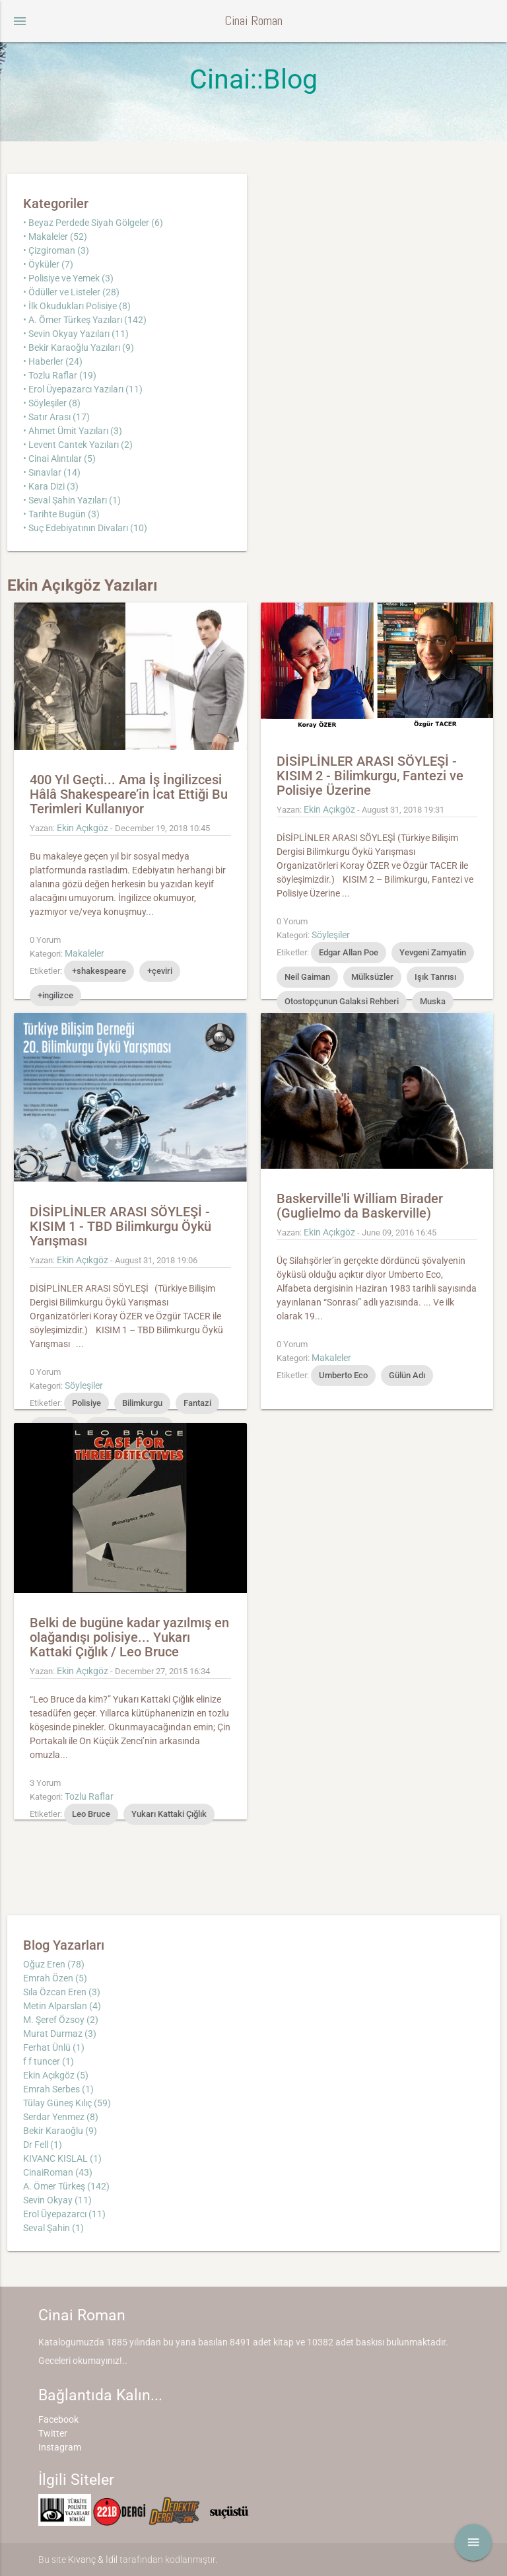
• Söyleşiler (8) (52, 403)
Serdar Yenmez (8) (60, 2117)
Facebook (58, 2419)
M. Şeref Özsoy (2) (60, 2019)
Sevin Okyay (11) (57, 2200)
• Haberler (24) (53, 361)
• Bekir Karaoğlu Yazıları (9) (78, 347)
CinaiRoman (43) (57, 2172)
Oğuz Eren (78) (53, 1964)
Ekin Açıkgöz (82, 828)
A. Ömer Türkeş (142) (66, 2186)
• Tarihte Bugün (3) (61, 514)
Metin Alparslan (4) (62, 2006)
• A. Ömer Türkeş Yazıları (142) (85, 319)
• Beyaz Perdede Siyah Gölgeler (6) (93, 222)
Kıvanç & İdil (93, 2559)
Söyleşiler (331, 935)
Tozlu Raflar (89, 1796)
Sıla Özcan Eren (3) (61, 1992)
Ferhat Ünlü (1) (53, 2047)
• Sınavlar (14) (52, 472)
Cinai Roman (253, 21)
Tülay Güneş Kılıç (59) (67, 2103)
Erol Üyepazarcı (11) (64, 2214)
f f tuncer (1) (48, 2061)
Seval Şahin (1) (53, 2228)
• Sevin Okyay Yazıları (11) (76, 333)
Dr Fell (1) (42, 2144)
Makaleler (84, 953)
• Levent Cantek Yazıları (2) (78, 444)
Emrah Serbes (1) (58, 2089)
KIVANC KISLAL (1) (62, 2158)
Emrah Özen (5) (55, 1978)
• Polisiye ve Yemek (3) (68, 278)
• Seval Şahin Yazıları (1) (72, 500)
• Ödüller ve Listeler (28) (71, 292)
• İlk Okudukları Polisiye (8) (77, 306)
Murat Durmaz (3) (59, 2033)
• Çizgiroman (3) (56, 250)
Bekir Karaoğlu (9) (60, 2130)
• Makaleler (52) (55, 236)
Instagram (59, 2447)
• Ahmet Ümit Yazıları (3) (72, 430)
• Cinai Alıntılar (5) (59, 458)
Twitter (52, 2433)
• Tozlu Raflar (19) (59, 375)
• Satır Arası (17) (56, 417)
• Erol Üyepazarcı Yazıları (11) (83, 389)
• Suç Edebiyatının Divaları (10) (85, 528)
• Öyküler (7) (48, 264)
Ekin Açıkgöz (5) (55, 2075)
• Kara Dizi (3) (51, 486)
